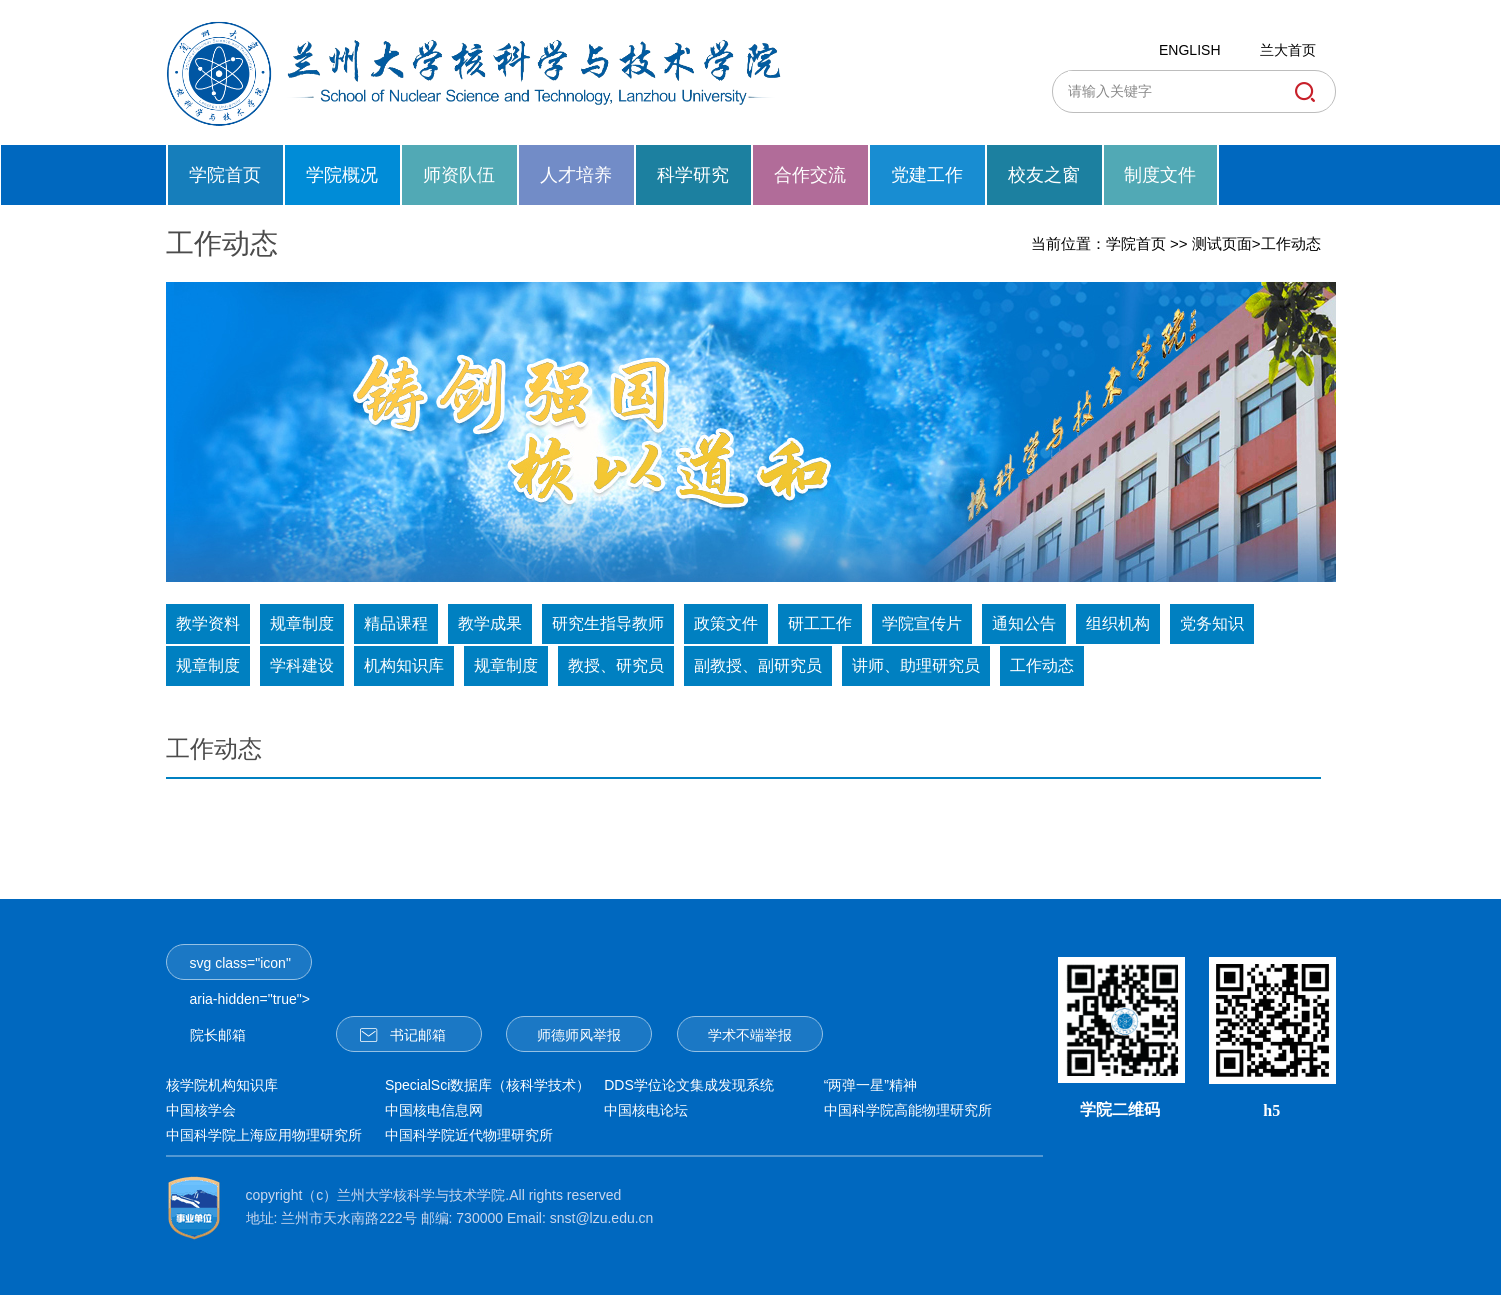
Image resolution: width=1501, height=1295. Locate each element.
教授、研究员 (616, 665)
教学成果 (490, 623)
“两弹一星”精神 (870, 1085)
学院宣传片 (922, 623)
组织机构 (1118, 623)
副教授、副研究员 (758, 665)
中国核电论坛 (646, 1110)
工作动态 (1291, 243)
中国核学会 (201, 1110)
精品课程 (396, 623)
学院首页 (1136, 243)
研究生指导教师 (608, 623)
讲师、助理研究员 (916, 665)
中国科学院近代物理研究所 (469, 1135)
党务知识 (1212, 623)
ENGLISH (1189, 50)
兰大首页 (1288, 50)
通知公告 (1024, 623)
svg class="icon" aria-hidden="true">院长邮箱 (250, 967)
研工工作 (820, 623)
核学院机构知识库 (222, 1085)
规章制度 (302, 623)
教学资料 (208, 623)
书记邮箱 (403, 1034)
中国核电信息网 (434, 1110)
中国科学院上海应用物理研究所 (264, 1135)
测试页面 (1222, 243)
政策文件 (726, 623)
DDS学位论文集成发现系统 (689, 1085)
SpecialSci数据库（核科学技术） (487, 1085)
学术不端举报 (750, 1035)
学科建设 (302, 665)
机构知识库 (404, 665)
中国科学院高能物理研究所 (908, 1110)
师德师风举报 (579, 1035)
